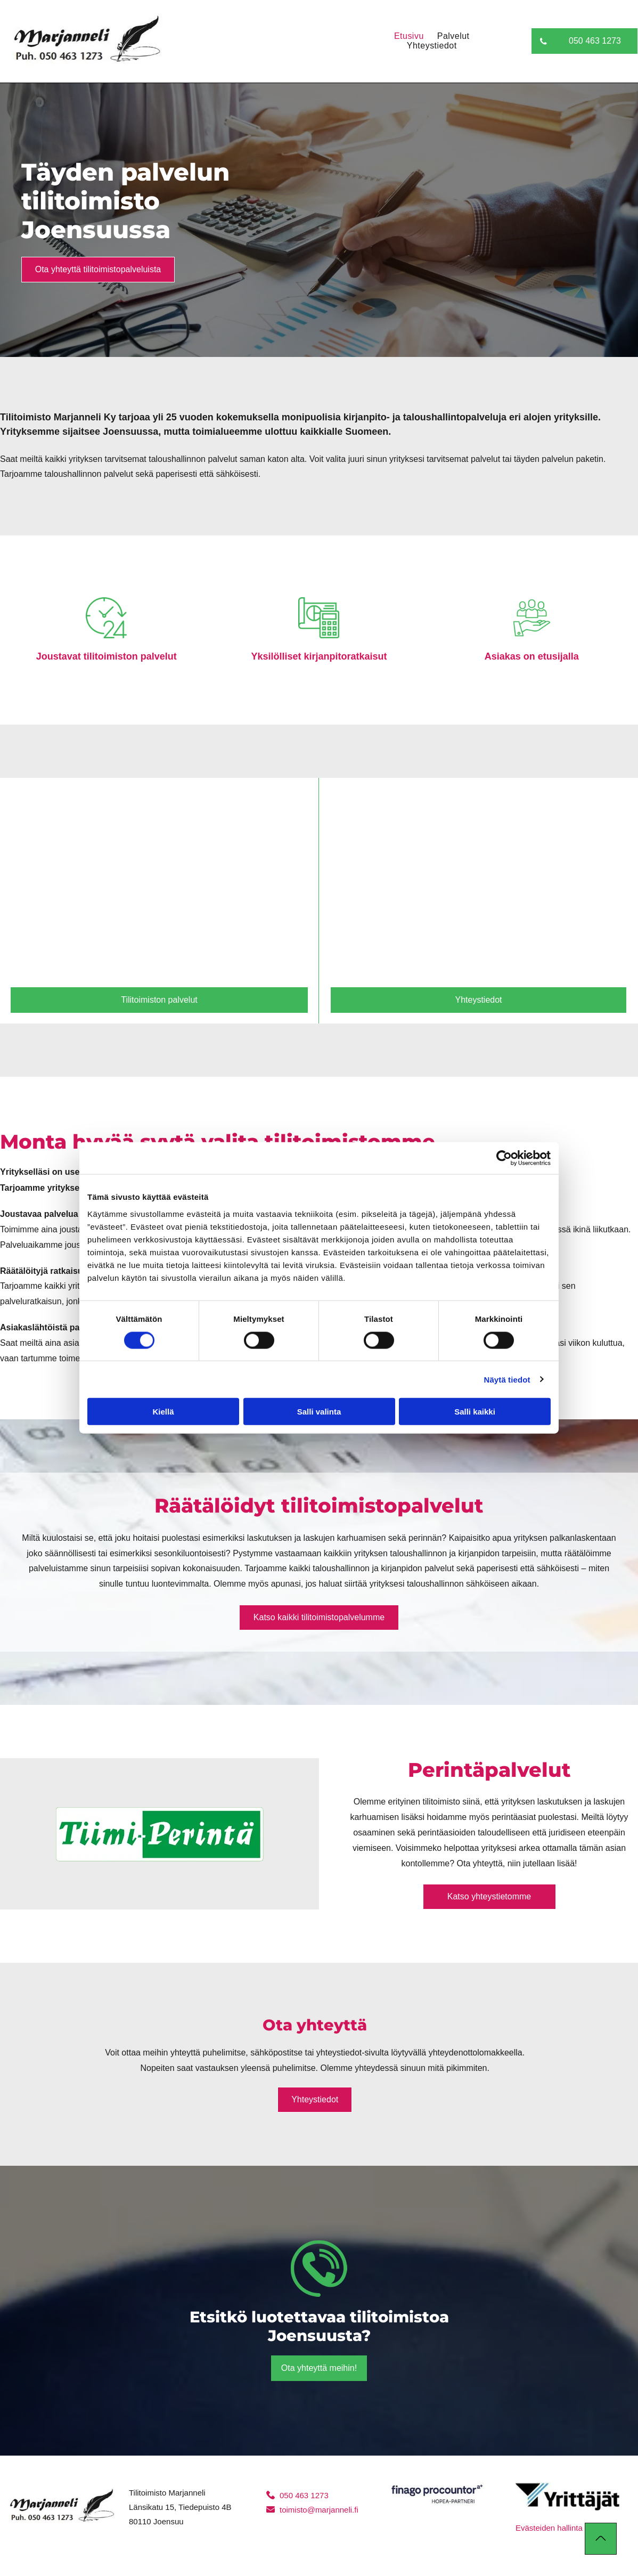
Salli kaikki (474, 1411)
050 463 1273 (304, 2495)
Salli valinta (319, 1411)
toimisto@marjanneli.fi (319, 2509)
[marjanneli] (159, 885)
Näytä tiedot (507, 1379)
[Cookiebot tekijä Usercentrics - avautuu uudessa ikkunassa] (504, 1158)
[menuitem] (402, 36)
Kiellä (163, 1411)
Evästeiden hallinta (549, 2527)
